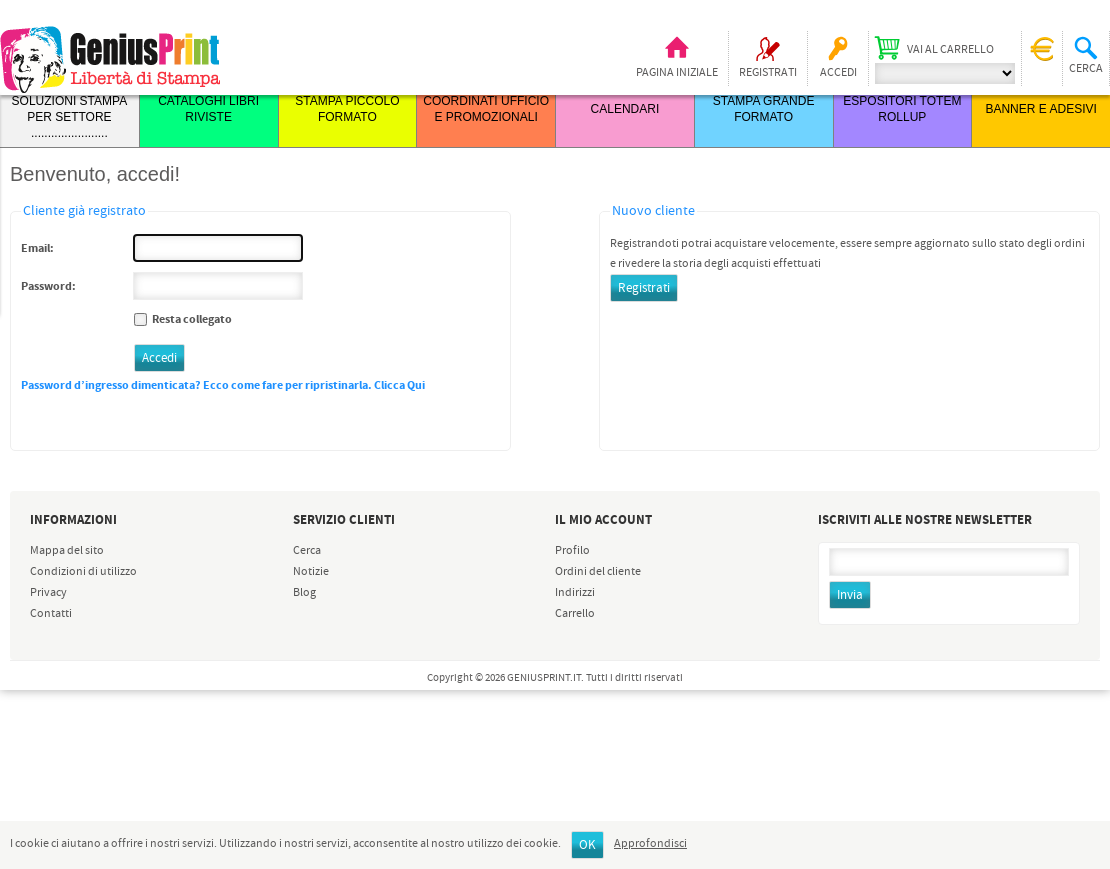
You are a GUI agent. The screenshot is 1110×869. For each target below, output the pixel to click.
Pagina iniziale (677, 73)
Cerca (307, 551)
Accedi (838, 73)
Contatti (51, 614)
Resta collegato (192, 319)
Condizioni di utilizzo (83, 572)
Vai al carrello (950, 50)
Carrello (575, 614)
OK (587, 845)
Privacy (48, 593)
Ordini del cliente (598, 572)
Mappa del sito (67, 551)
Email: (37, 248)
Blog (304, 593)
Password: (48, 286)
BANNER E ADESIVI (1040, 109)
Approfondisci (650, 844)
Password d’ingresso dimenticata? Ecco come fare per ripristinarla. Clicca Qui (223, 385)
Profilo (572, 551)
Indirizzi (575, 593)
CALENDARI (625, 109)
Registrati (768, 73)
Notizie (311, 572)
